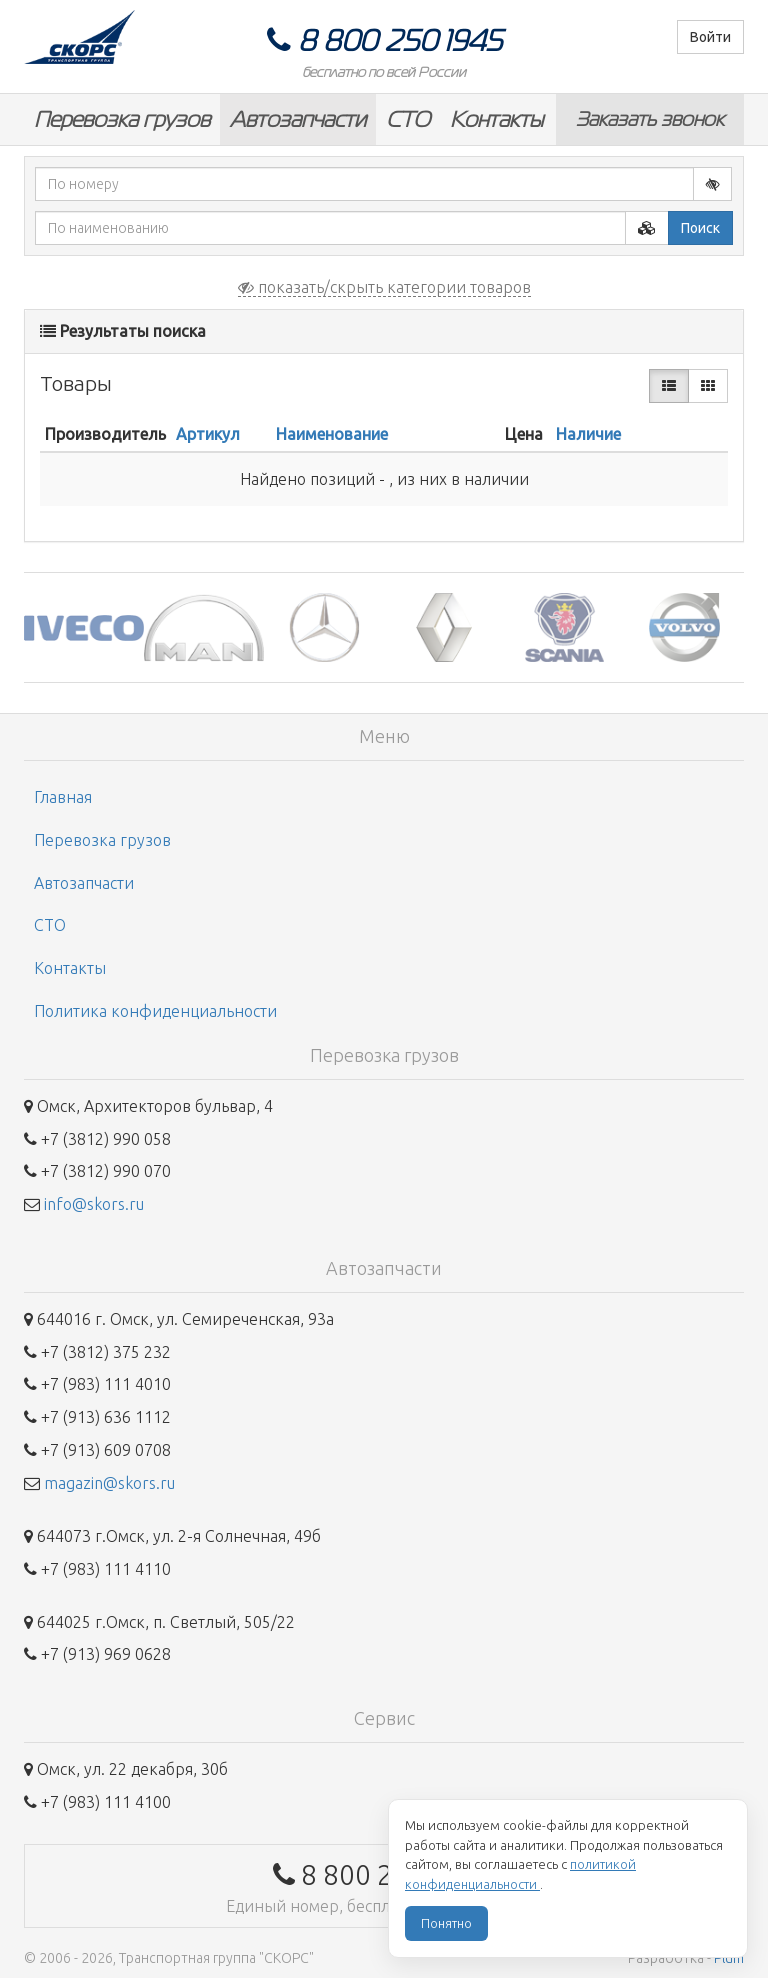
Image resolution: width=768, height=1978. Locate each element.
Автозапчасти (298, 119)
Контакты (496, 119)
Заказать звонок (650, 119)
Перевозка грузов (122, 119)
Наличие (588, 434)
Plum (729, 1958)
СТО (408, 119)
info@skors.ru (94, 1204)
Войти (710, 37)
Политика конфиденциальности (155, 1011)
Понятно (446, 1923)
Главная (63, 797)
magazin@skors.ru (109, 1483)
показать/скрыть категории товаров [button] (384, 287)
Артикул (208, 434)
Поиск (700, 228)
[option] (84, 627)
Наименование (332, 434)
